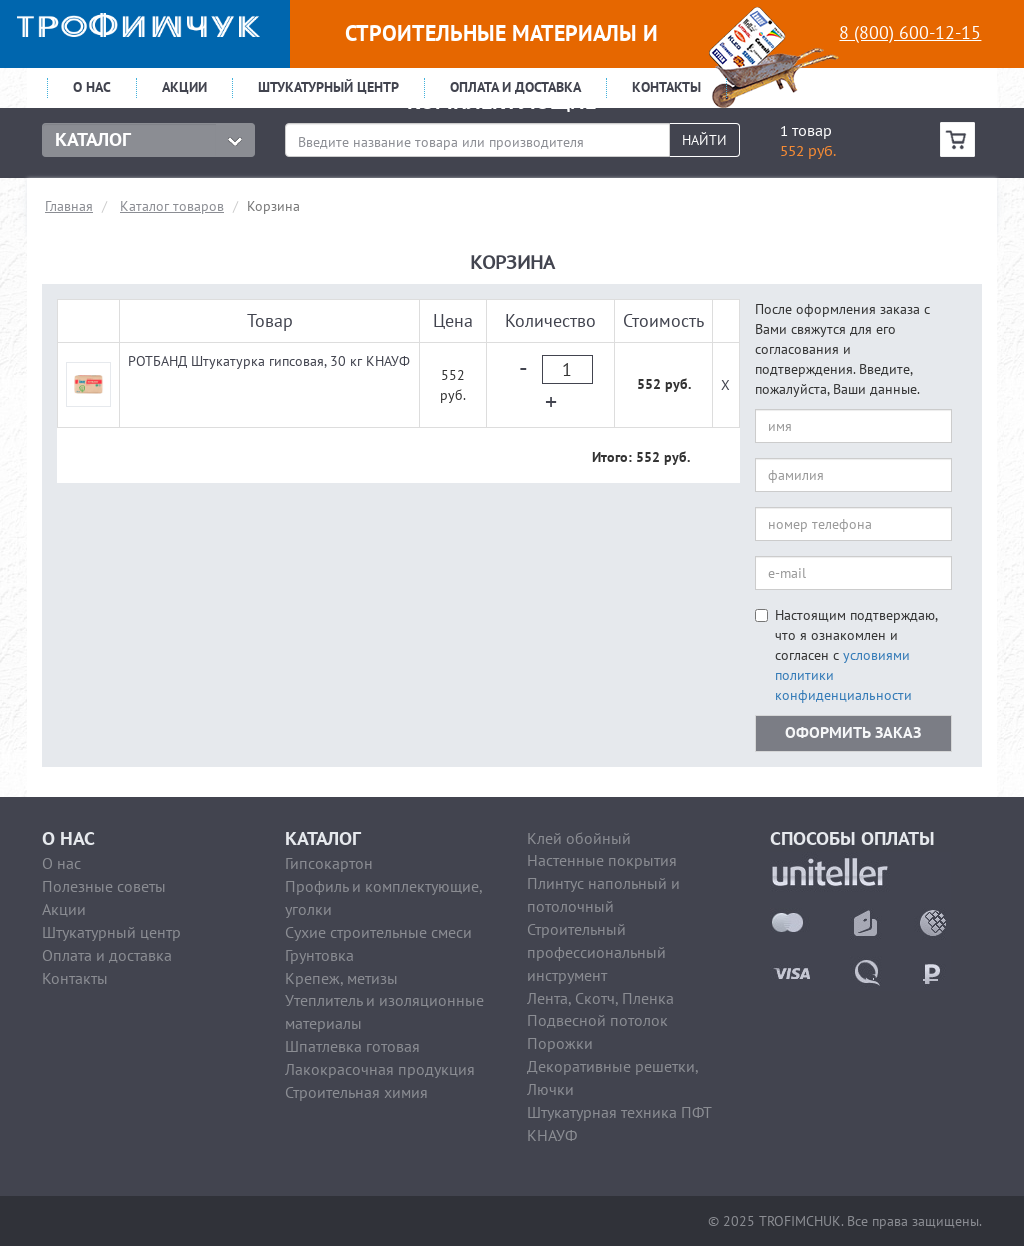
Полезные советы (104, 886)
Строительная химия (356, 1092)
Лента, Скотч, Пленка (600, 998)
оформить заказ (853, 733)
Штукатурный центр (328, 87)
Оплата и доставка (515, 87)
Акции (184, 87)
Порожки (560, 1043)
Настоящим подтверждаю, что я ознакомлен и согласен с (846, 655)
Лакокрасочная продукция (380, 1069)
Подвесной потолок (597, 1020)
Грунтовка (319, 955)
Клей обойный (579, 838)
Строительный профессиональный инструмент (596, 952)
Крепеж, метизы (341, 978)
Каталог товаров (172, 206)
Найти (704, 140)
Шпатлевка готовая (352, 1046)
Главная (69, 206)
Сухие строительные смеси (378, 932)
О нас (92, 87)
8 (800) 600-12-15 (910, 32)
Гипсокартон (329, 863)
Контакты (666, 87)
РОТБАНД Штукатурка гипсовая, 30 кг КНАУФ (269, 361)
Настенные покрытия (602, 860)
